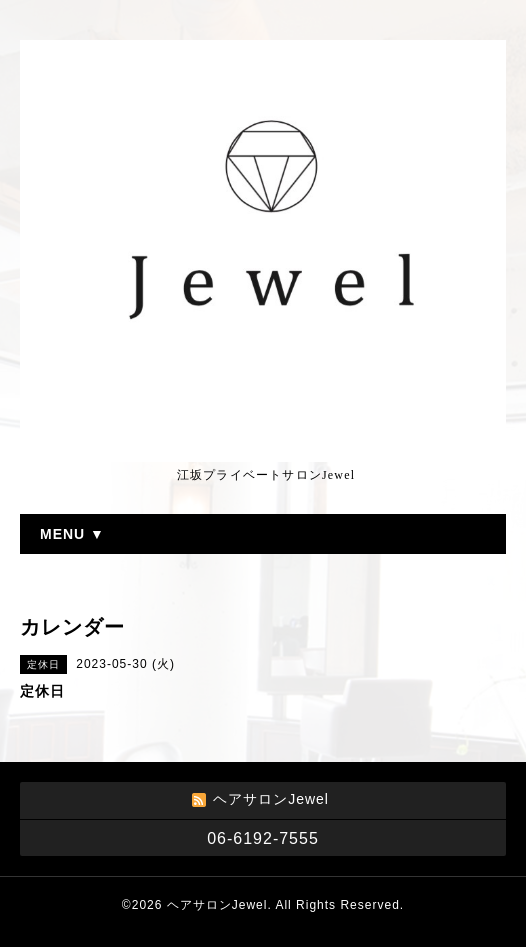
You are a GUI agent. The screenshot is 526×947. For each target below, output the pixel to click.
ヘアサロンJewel (217, 905)
